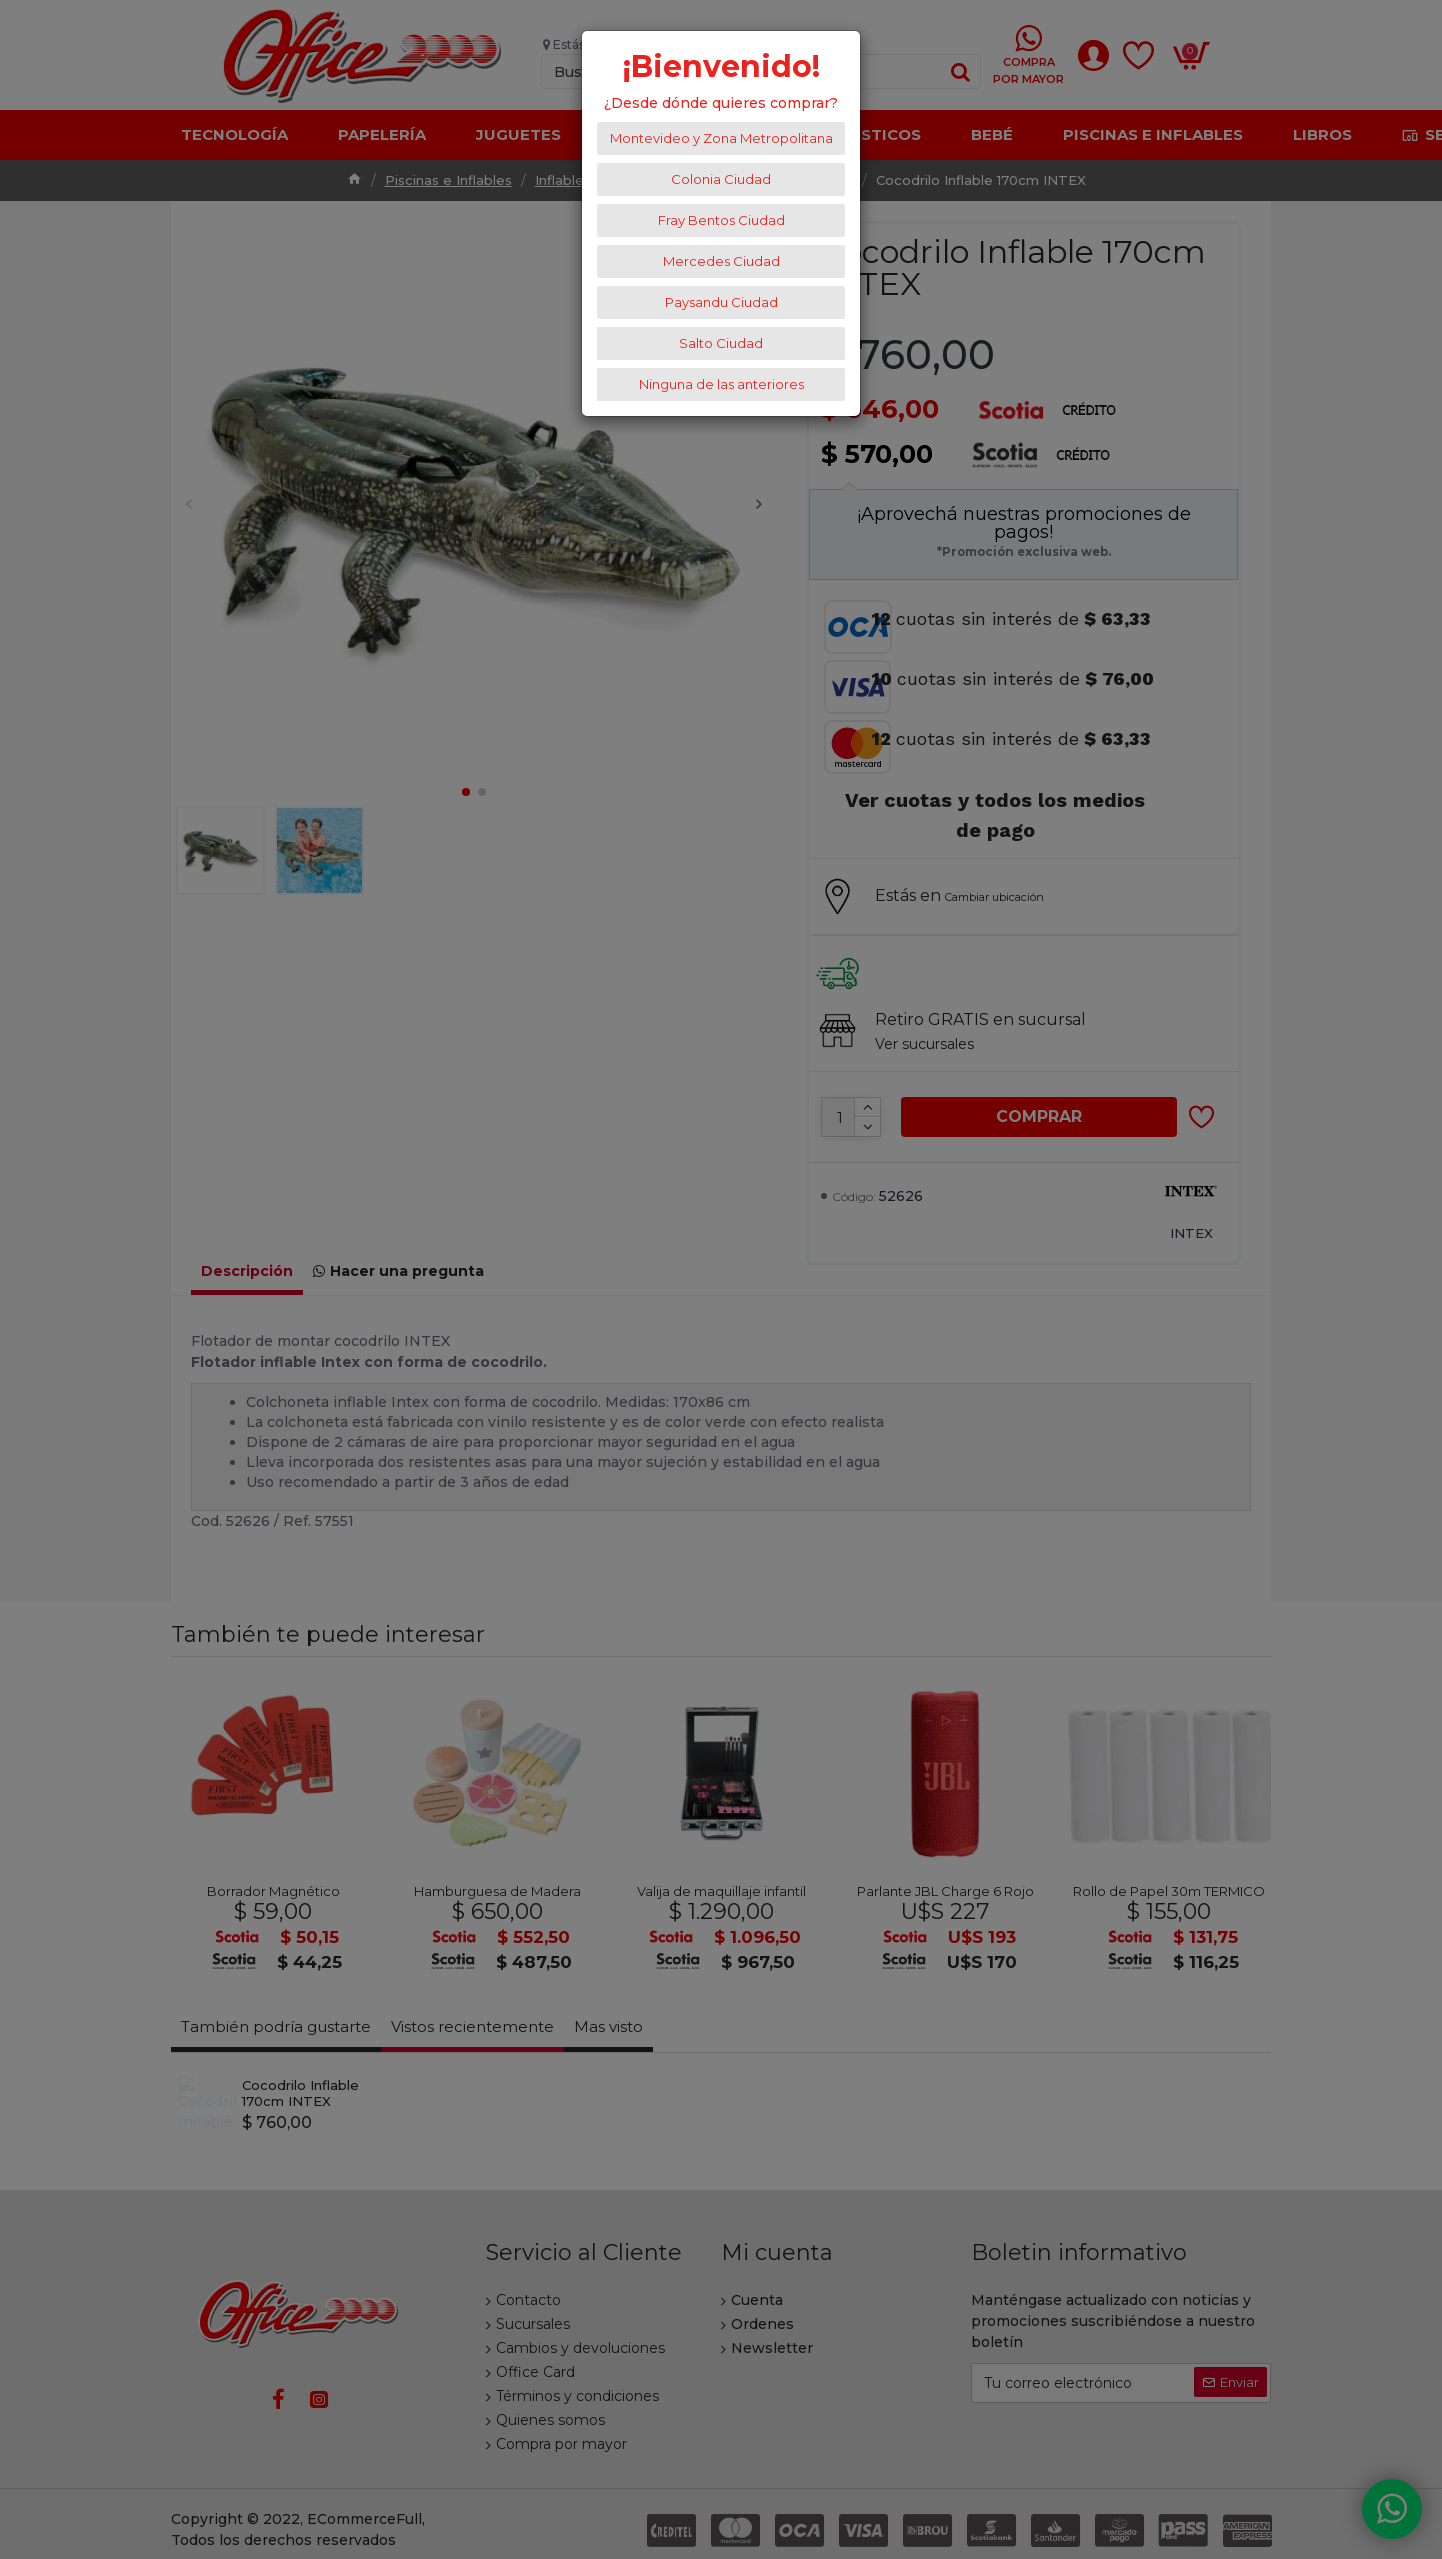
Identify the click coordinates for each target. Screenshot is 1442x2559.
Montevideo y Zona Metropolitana (721, 138)
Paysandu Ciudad (721, 302)
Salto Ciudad (721, 343)
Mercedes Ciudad (721, 261)
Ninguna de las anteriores (721, 384)
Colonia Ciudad (721, 179)
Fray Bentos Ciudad (721, 220)
